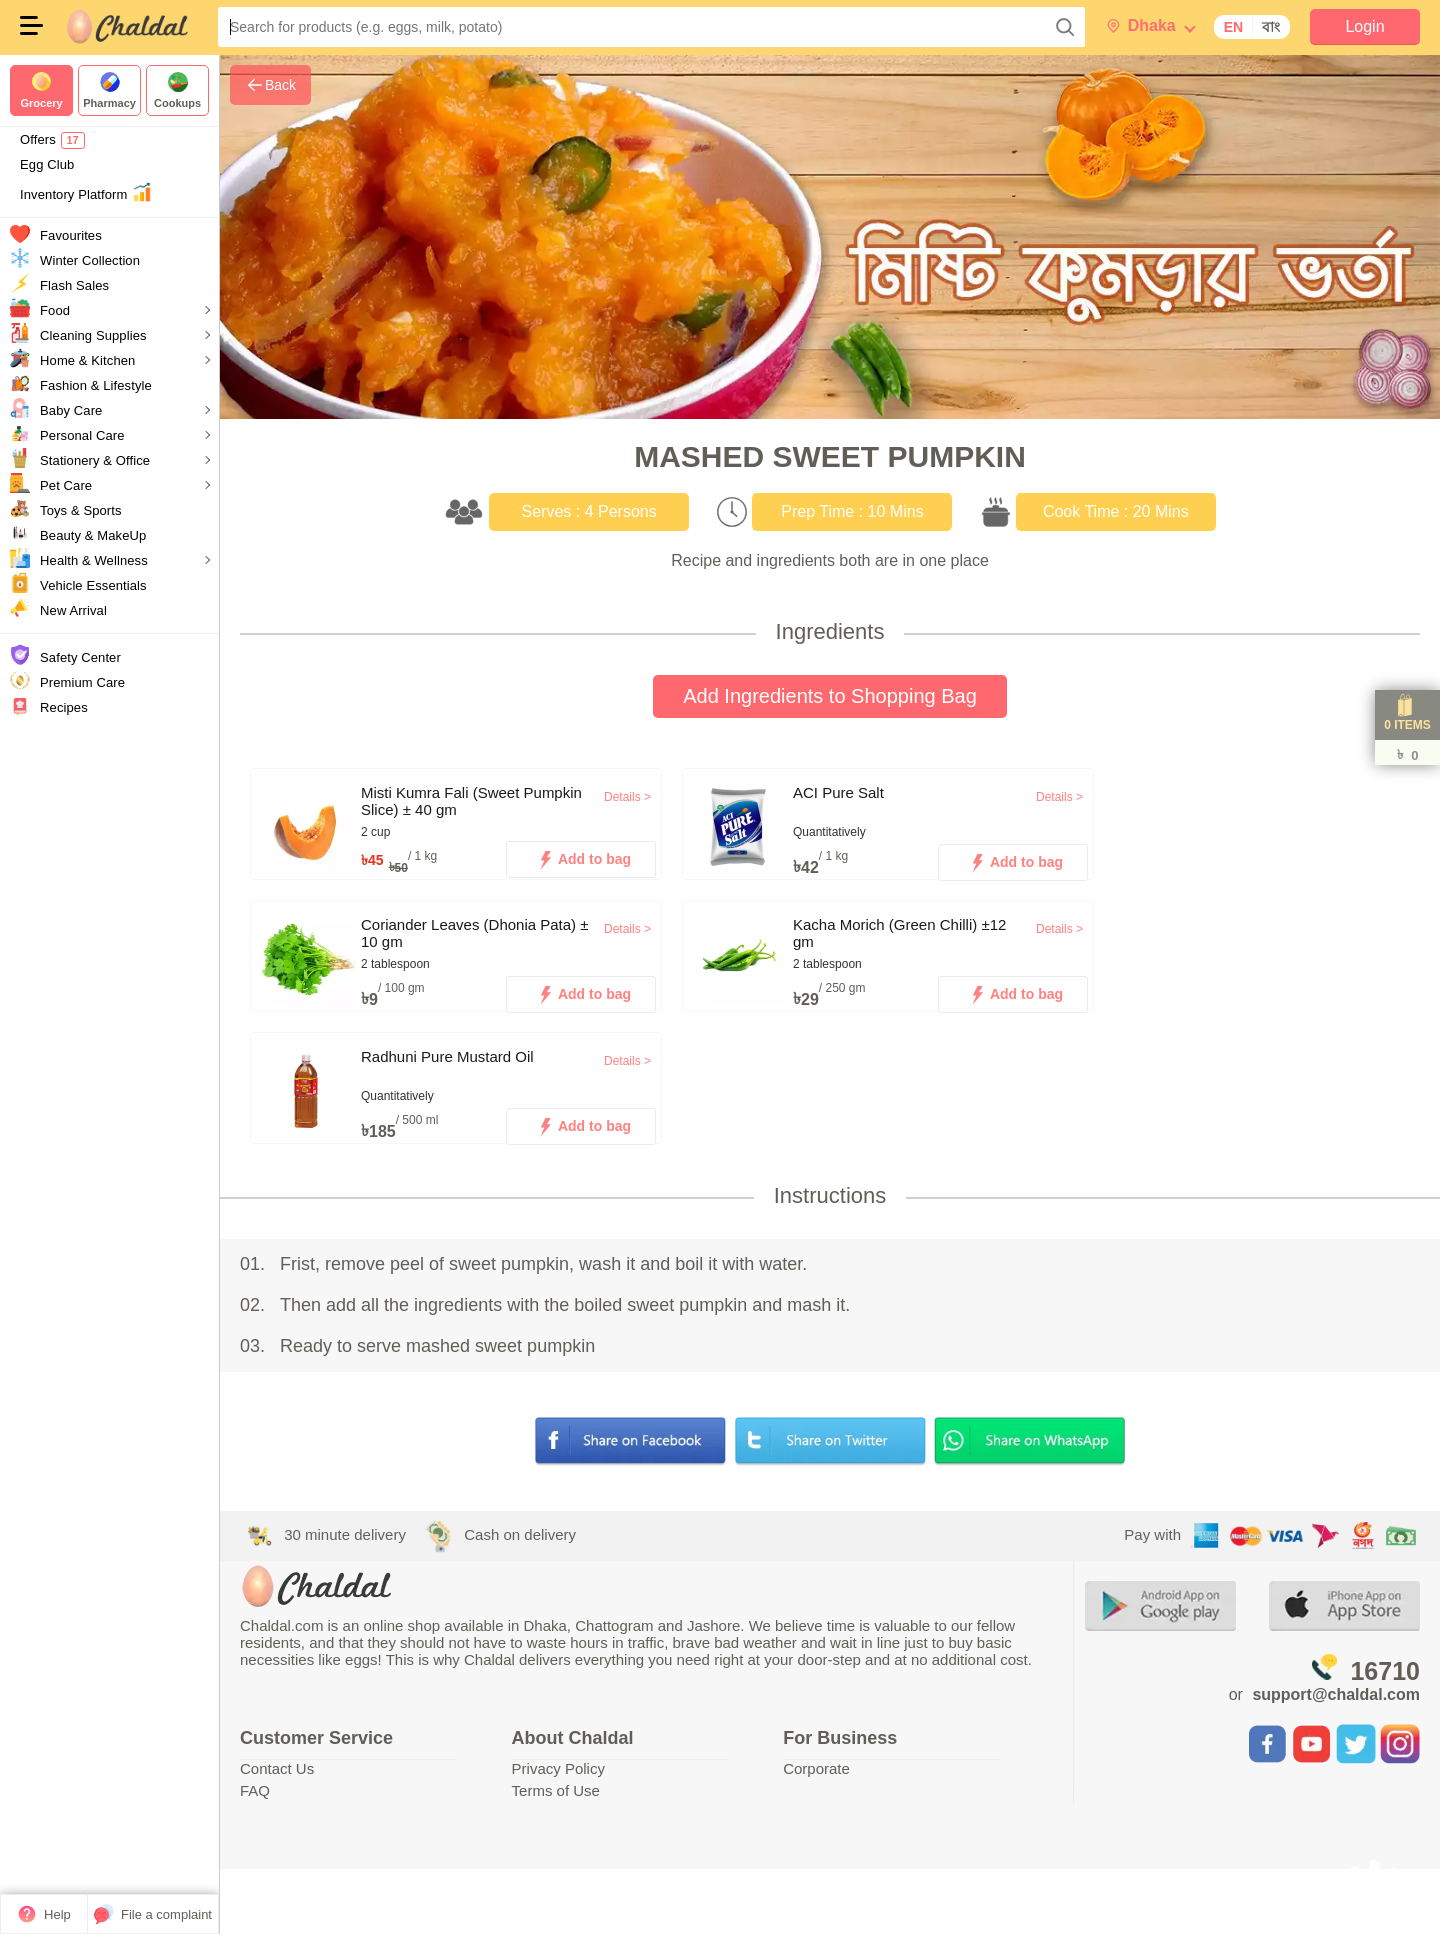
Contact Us (277, 1768)
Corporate (816, 1768)
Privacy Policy (558, 1768)
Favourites (71, 235)
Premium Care (82, 682)
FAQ (255, 1790)
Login (1364, 26)
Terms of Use (556, 1790)
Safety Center (80, 657)
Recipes (64, 707)
